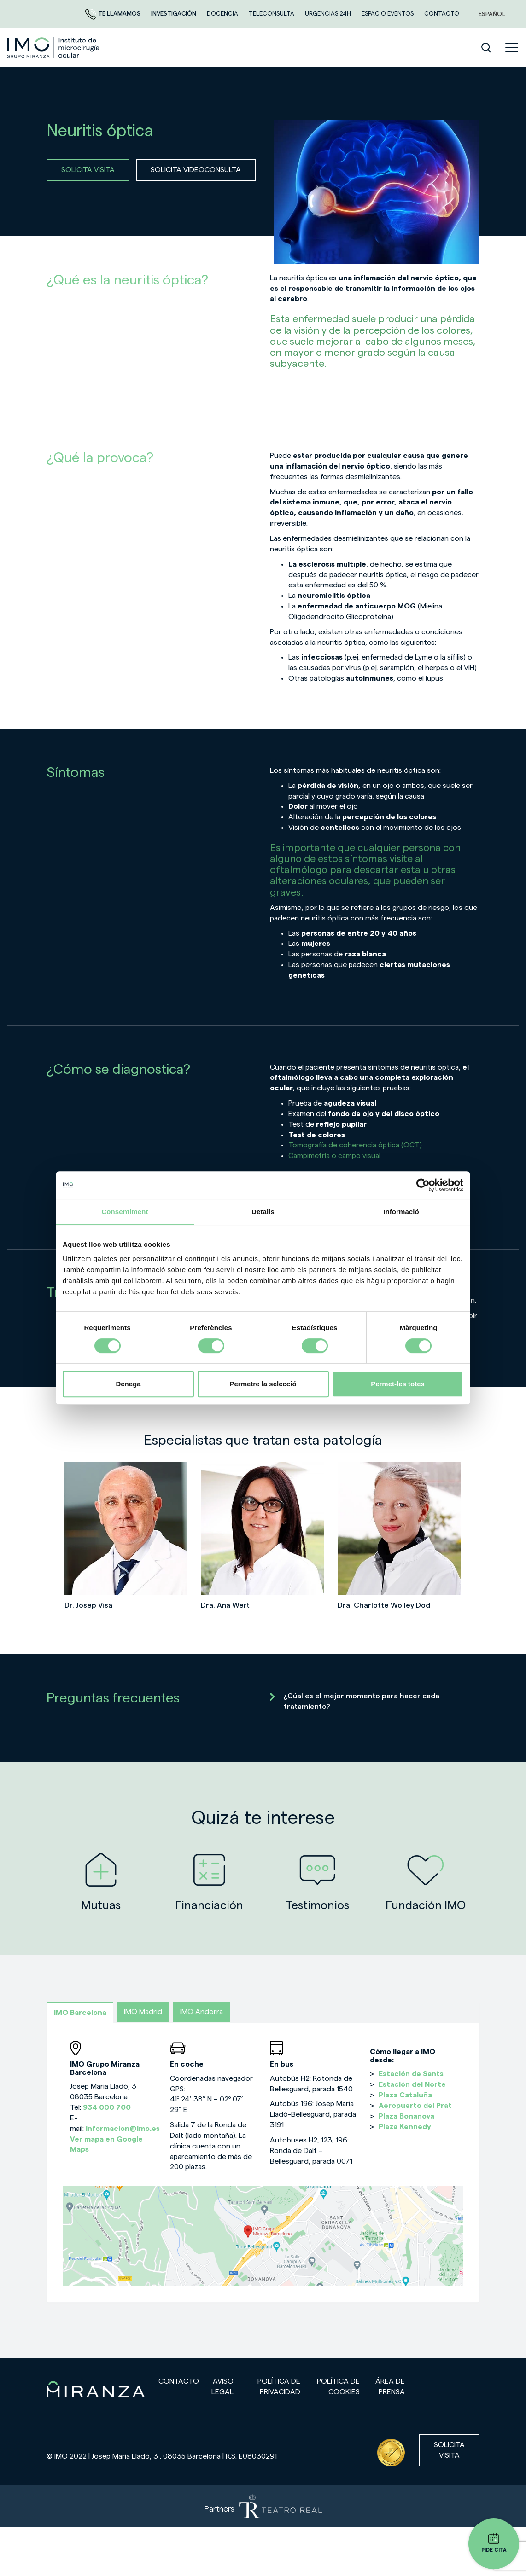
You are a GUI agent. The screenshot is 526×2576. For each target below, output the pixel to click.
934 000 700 (107, 2107)
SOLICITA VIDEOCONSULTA (196, 170)
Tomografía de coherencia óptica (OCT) (355, 1145)
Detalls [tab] (263, 1212)
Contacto (178, 2381)
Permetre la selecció (262, 1384)
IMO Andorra (201, 2011)
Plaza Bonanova (406, 2116)
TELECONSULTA (272, 14)
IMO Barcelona (80, 2012)
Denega (128, 1384)
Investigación (174, 14)
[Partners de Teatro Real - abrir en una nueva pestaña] (263, 2506)
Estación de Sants (411, 2074)
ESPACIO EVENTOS (388, 14)
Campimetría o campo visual (334, 1155)
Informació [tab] (401, 1212)
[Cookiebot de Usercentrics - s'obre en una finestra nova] (423, 1185)
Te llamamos (113, 14)
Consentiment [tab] (124, 1212)
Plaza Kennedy (405, 2126)
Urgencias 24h (328, 14)
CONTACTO (441, 14)
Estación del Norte (412, 2084)
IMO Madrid (143, 2011)
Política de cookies (338, 2387)
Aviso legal (222, 2387)
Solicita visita (449, 2450)
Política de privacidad (278, 2387)
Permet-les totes (398, 1384)
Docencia (223, 14)
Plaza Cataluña (405, 2095)
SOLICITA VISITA (88, 170)
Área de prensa (390, 2387)
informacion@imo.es (123, 2128)
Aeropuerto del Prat (415, 2105)
